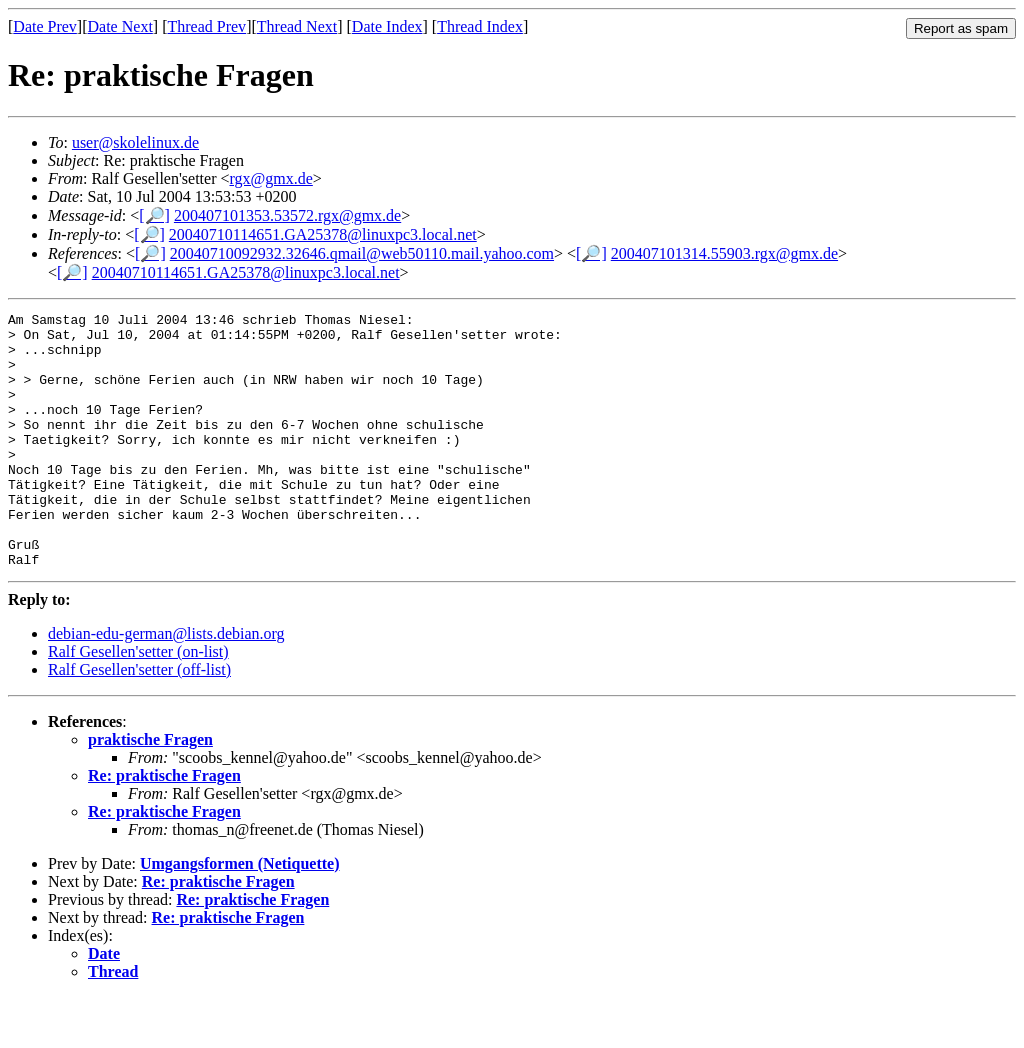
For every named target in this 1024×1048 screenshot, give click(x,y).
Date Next (120, 26)
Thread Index (480, 26)
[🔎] (154, 215)
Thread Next (297, 26)
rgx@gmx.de (271, 178)
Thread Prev (206, 26)
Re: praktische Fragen (164, 826)
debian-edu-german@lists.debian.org (166, 684)
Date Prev (45, 26)
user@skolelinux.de (135, 142)
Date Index (387, 26)
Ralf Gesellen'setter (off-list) (139, 720)
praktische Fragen (150, 790)
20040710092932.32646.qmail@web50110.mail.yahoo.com (362, 253)
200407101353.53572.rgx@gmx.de (287, 215)
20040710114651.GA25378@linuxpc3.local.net (323, 234)
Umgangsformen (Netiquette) (240, 914)
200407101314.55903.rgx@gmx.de (724, 253)
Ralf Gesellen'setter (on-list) (138, 702)
